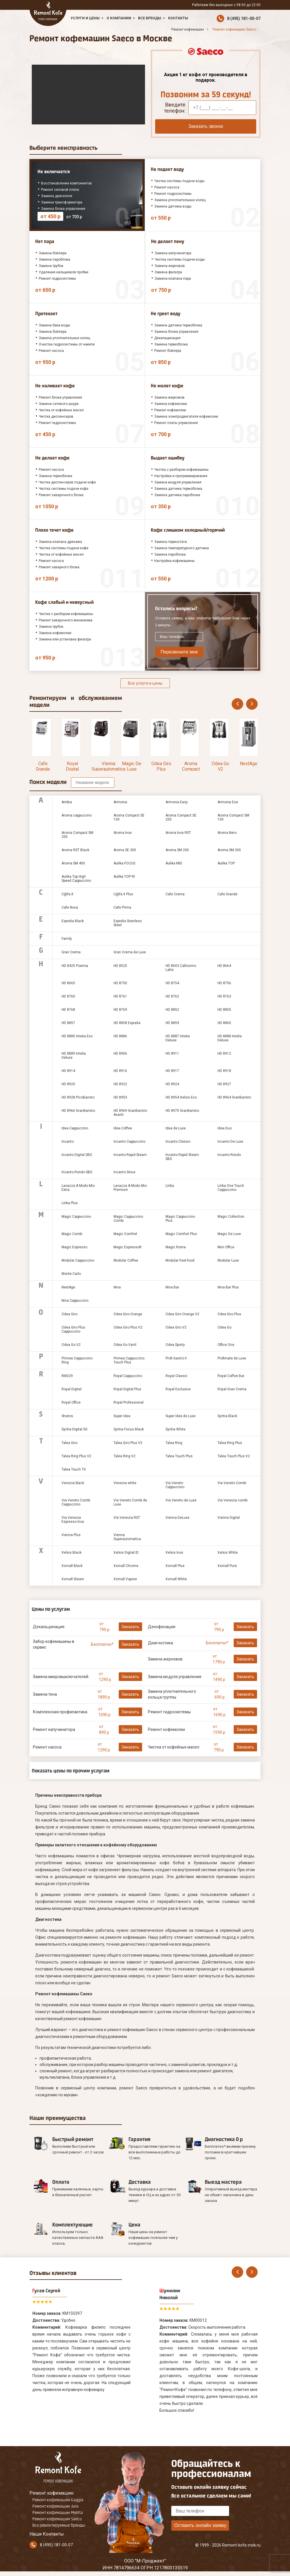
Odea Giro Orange (128, 1314)
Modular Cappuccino (78, 1260)
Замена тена (45, 1694)
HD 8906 (120, 1053)
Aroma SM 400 (73, 863)
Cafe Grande (43, 766)
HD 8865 (224, 1023)
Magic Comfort (125, 1234)
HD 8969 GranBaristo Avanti (130, 1113)
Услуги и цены (85, 18)
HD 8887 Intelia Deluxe (178, 1038)
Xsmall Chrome (126, 1566)
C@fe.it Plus (123, 894)
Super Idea (122, 1416)
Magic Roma (176, 1247)
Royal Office (71, 1402)
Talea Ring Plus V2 (76, 1456)
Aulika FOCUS (124, 863)
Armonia (120, 802)
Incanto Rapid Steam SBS (182, 1157)
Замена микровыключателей (60, 1676)
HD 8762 (172, 996)
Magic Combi (72, 1234)
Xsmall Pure (227, 1566)
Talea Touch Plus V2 (234, 1456)
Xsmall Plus (175, 1566)
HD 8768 (68, 1010)
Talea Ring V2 (124, 1456)
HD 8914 (68, 1071)
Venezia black (73, 1483)
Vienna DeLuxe (177, 1518)
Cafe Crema (175, 894)
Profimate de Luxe (232, 1358)
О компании (119, 18)
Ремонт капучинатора (54, 1729)
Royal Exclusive (178, 1389)
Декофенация (161, 1626)
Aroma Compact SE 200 (191, 769)
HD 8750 (120, 983)
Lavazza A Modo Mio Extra (78, 1188)
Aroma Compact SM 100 (233, 817)
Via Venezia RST (127, 1518)
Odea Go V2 (220, 766)
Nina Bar (172, 1287)
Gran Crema (71, 952)
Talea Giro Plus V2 (128, 1443)
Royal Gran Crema (232, 1389)
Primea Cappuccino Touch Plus (129, 1360)
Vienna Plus (71, 1535)
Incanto (68, 1142)
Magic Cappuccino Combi (128, 1219)
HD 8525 (120, 966)
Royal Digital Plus (127, 1389)
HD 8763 (224, 996)
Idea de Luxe (176, 1128)
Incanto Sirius (124, 1172)
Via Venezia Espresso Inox (73, 1520)
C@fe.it (67, 894)
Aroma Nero (227, 833)
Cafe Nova (70, 907)
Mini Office (226, 1247)
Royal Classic (176, 1376)
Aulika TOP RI (124, 877)
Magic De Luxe (131, 766)
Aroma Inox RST (178, 833)
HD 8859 (172, 1023)
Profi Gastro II (176, 1358)
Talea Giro (69, 1443)
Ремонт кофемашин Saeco (57, 2519)
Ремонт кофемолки (166, 1729)
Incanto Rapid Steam (130, 1155)
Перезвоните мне (179, 651)
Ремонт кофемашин (51, 2493)
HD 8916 (120, 1071)
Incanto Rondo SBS (77, 1172)
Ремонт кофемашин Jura (55, 2506)
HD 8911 (172, 1053)
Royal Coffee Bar (231, 1376)
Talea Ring (174, 1443)
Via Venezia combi (233, 1500)
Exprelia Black (73, 921)
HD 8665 (68, 983)
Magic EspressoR (128, 1247)
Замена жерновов (165, 1659)
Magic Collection (231, 1217)
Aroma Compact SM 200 (77, 835)
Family (67, 939)
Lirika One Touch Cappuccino (231, 1188)
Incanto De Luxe (230, 1142)
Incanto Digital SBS (77, 1155)
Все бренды (149, 18)
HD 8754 (172, 983)
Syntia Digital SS (74, 1429)
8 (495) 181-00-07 (244, 18)
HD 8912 (224, 1053)
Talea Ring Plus (230, 1443)
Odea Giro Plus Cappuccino (73, 1329)
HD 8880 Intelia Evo (77, 1036)
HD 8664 (224, 966)
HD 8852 (172, 1010)
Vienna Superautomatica (108, 766)
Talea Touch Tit (74, 1469)
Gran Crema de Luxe (130, 952)
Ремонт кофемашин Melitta (57, 2512)
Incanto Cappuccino (129, 1142)
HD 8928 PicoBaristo (78, 1097)
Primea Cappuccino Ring (77, 1360)
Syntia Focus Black (129, 1429)
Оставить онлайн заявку (200, 2525)
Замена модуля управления (174, 1676)
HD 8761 (120, 996)
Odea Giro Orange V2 (182, 1314)
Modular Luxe (228, 1260)
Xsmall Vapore (125, 1579)
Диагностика (160, 1643)
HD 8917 (172, 1071)
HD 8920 (68, 1084)
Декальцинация (48, 1626)
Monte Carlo (71, 1274)
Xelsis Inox (174, 1553)
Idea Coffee (123, 1128)
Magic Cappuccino (76, 1217)
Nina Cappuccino (75, 1301)
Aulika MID (174, 863)
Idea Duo (225, 1128)
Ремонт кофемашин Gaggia (57, 2499)
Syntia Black (227, 1416)
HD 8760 (68, 996)
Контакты (178, 18)
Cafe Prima (122, 907)
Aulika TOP (226, 863)
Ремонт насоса (47, 1747)
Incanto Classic (178, 1142)
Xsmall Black (72, 1566)
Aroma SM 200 (177, 850)
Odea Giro (69, 1314)
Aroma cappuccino (77, 815)
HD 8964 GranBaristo (234, 1097)
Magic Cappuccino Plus (180, 1219)
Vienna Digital (229, 1518)
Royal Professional (129, 1402)
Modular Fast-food (180, 1260)
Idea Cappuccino (75, 1128)
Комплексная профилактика (60, 1712)
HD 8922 (120, 1084)
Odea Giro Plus (161, 766)
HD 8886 (120, 1036)
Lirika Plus (70, 1203)
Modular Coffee (126, 1260)
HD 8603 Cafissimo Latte (181, 968)
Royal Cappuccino (128, 1376)
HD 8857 (68, 1023)
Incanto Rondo (229, 1155)
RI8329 (67, 1376)
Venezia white (125, 1483)
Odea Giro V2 (176, 1327)
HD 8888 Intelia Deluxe (230, 1038)
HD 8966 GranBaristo (78, 1111)
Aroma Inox (123, 833)
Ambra (67, 802)
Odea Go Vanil (125, 1345)
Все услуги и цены (145, 683)
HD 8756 (224, 983)
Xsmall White (176, 1579)
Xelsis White (228, 1553)
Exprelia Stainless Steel (128, 923)
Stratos (67, 1416)
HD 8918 (224, 1071)
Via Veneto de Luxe (181, 1500)
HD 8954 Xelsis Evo (181, 1097)
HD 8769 (120, 1010)
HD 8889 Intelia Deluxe (74, 1055)
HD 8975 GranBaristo (182, 1111)
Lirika (170, 1186)
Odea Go (224, 1327)
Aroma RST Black (75, 850)
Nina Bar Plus (228, 1287)
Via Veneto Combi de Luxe (130, 1502)
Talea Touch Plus (179, 1456)
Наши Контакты (46, 2534)
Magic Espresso (74, 1247)
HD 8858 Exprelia (127, 1023)
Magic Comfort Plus (181, 1234)
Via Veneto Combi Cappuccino (76, 1502)
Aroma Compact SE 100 (129, 817)
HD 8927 (224, 1084)
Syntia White (175, 1429)
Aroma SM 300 (229, 850)
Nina (117, 1287)
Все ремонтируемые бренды (58, 2525)
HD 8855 (224, 1010)
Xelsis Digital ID (126, 1553)
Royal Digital (72, 766)
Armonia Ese (228, 802)
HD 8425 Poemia (75, 966)
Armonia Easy (177, 802)
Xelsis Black (71, 1553)
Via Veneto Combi (232, 1483)
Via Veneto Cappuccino (175, 1485)
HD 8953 (120, 1097)
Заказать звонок (205, 126)
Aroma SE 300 (125, 850)
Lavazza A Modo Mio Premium (130, 1188)
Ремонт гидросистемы (169, 1712)
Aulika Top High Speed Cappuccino (76, 879)
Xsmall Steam (73, 1579)
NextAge (248, 763)
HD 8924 (172, 1084)
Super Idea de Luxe (181, 1416)
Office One (226, 1345)
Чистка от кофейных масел (173, 1747)
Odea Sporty (175, 1345)
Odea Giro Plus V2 (128, 1327)
